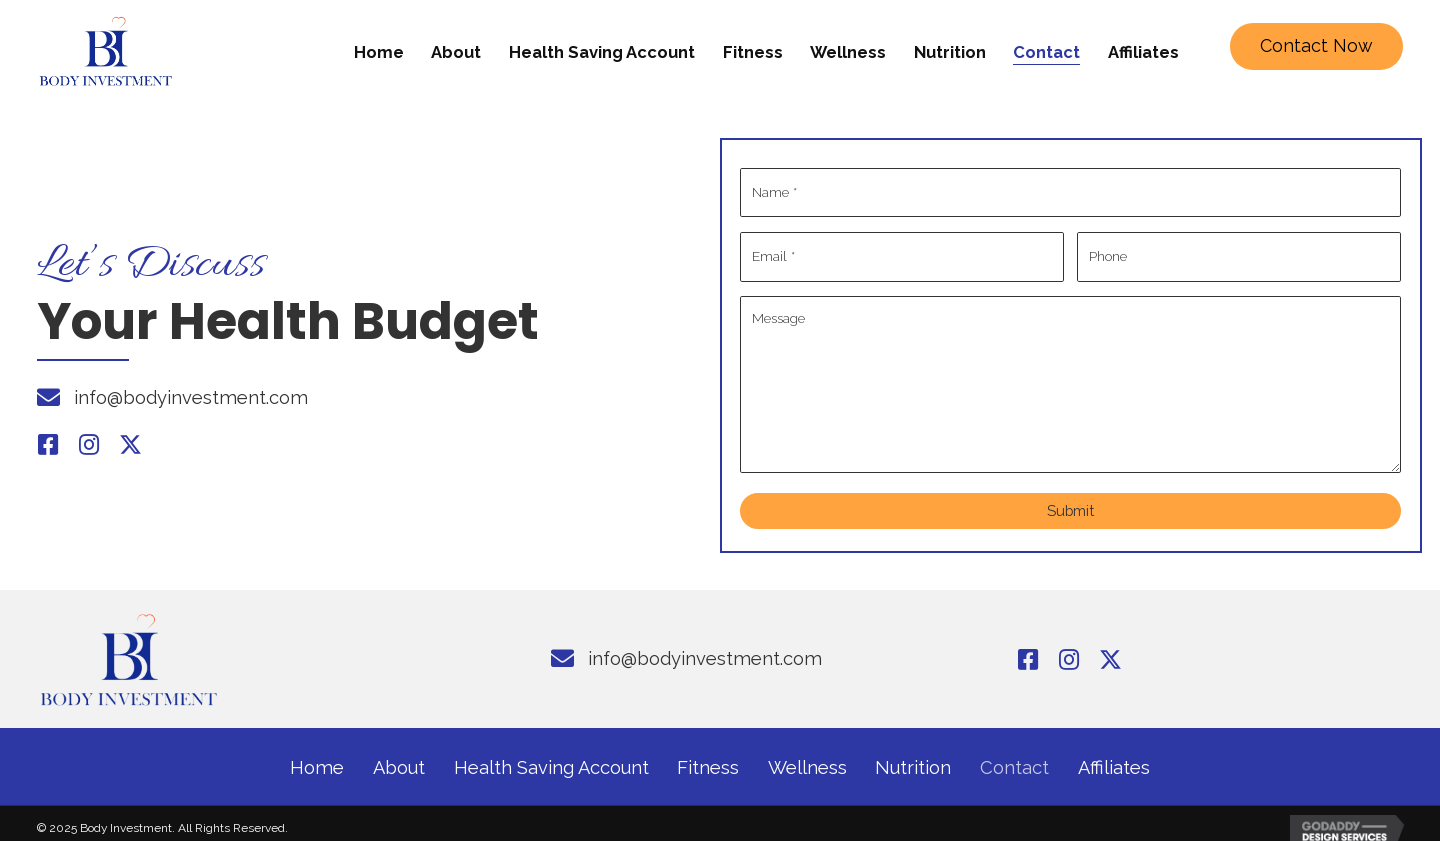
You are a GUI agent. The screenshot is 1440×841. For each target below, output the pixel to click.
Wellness (807, 756)
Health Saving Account (551, 756)
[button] (1317, 47)
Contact (1014, 756)
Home (317, 756)
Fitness (708, 756)
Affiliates (1114, 756)
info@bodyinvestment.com (191, 392)
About (399, 756)
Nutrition (913, 756)
